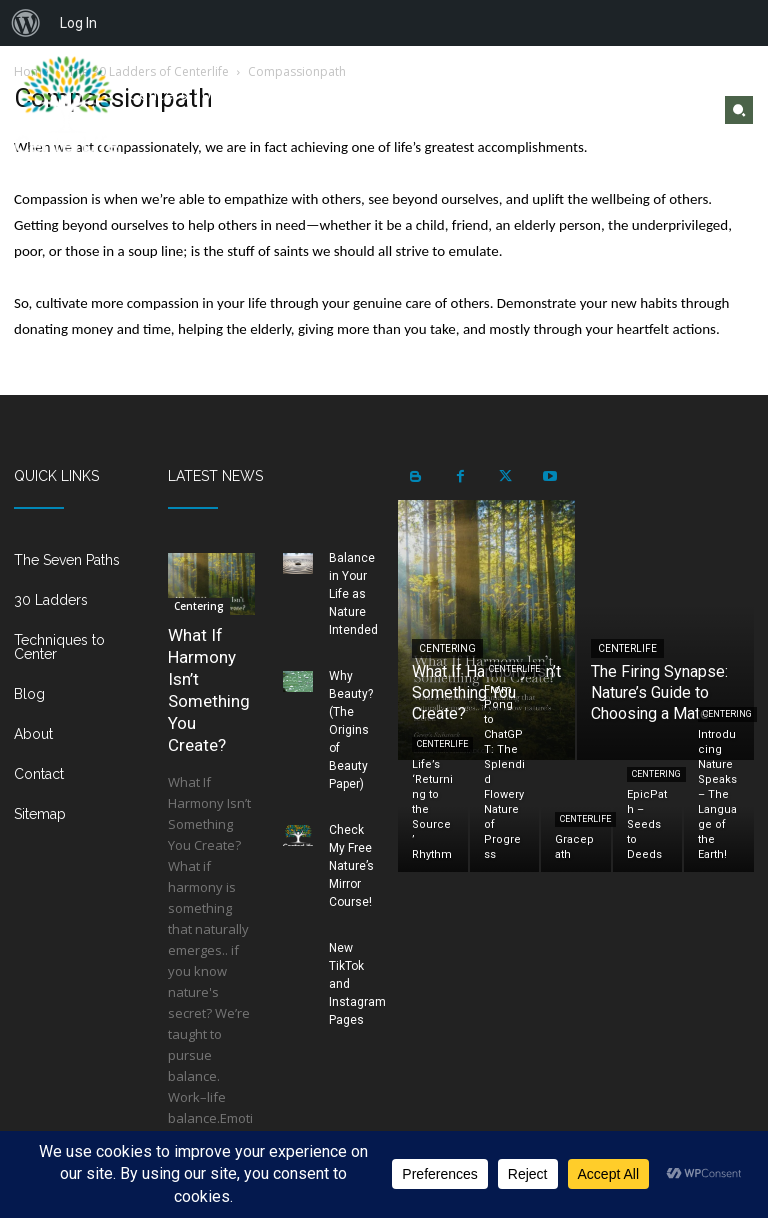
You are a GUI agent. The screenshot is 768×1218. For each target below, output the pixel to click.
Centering (199, 606)
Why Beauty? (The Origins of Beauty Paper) (351, 730)
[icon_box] (77, 568)
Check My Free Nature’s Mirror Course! (351, 866)
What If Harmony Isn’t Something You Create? (209, 690)
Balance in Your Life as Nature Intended (353, 594)
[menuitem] (26, 23)
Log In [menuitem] (78, 23)
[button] (739, 110)
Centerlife (627, 648)
